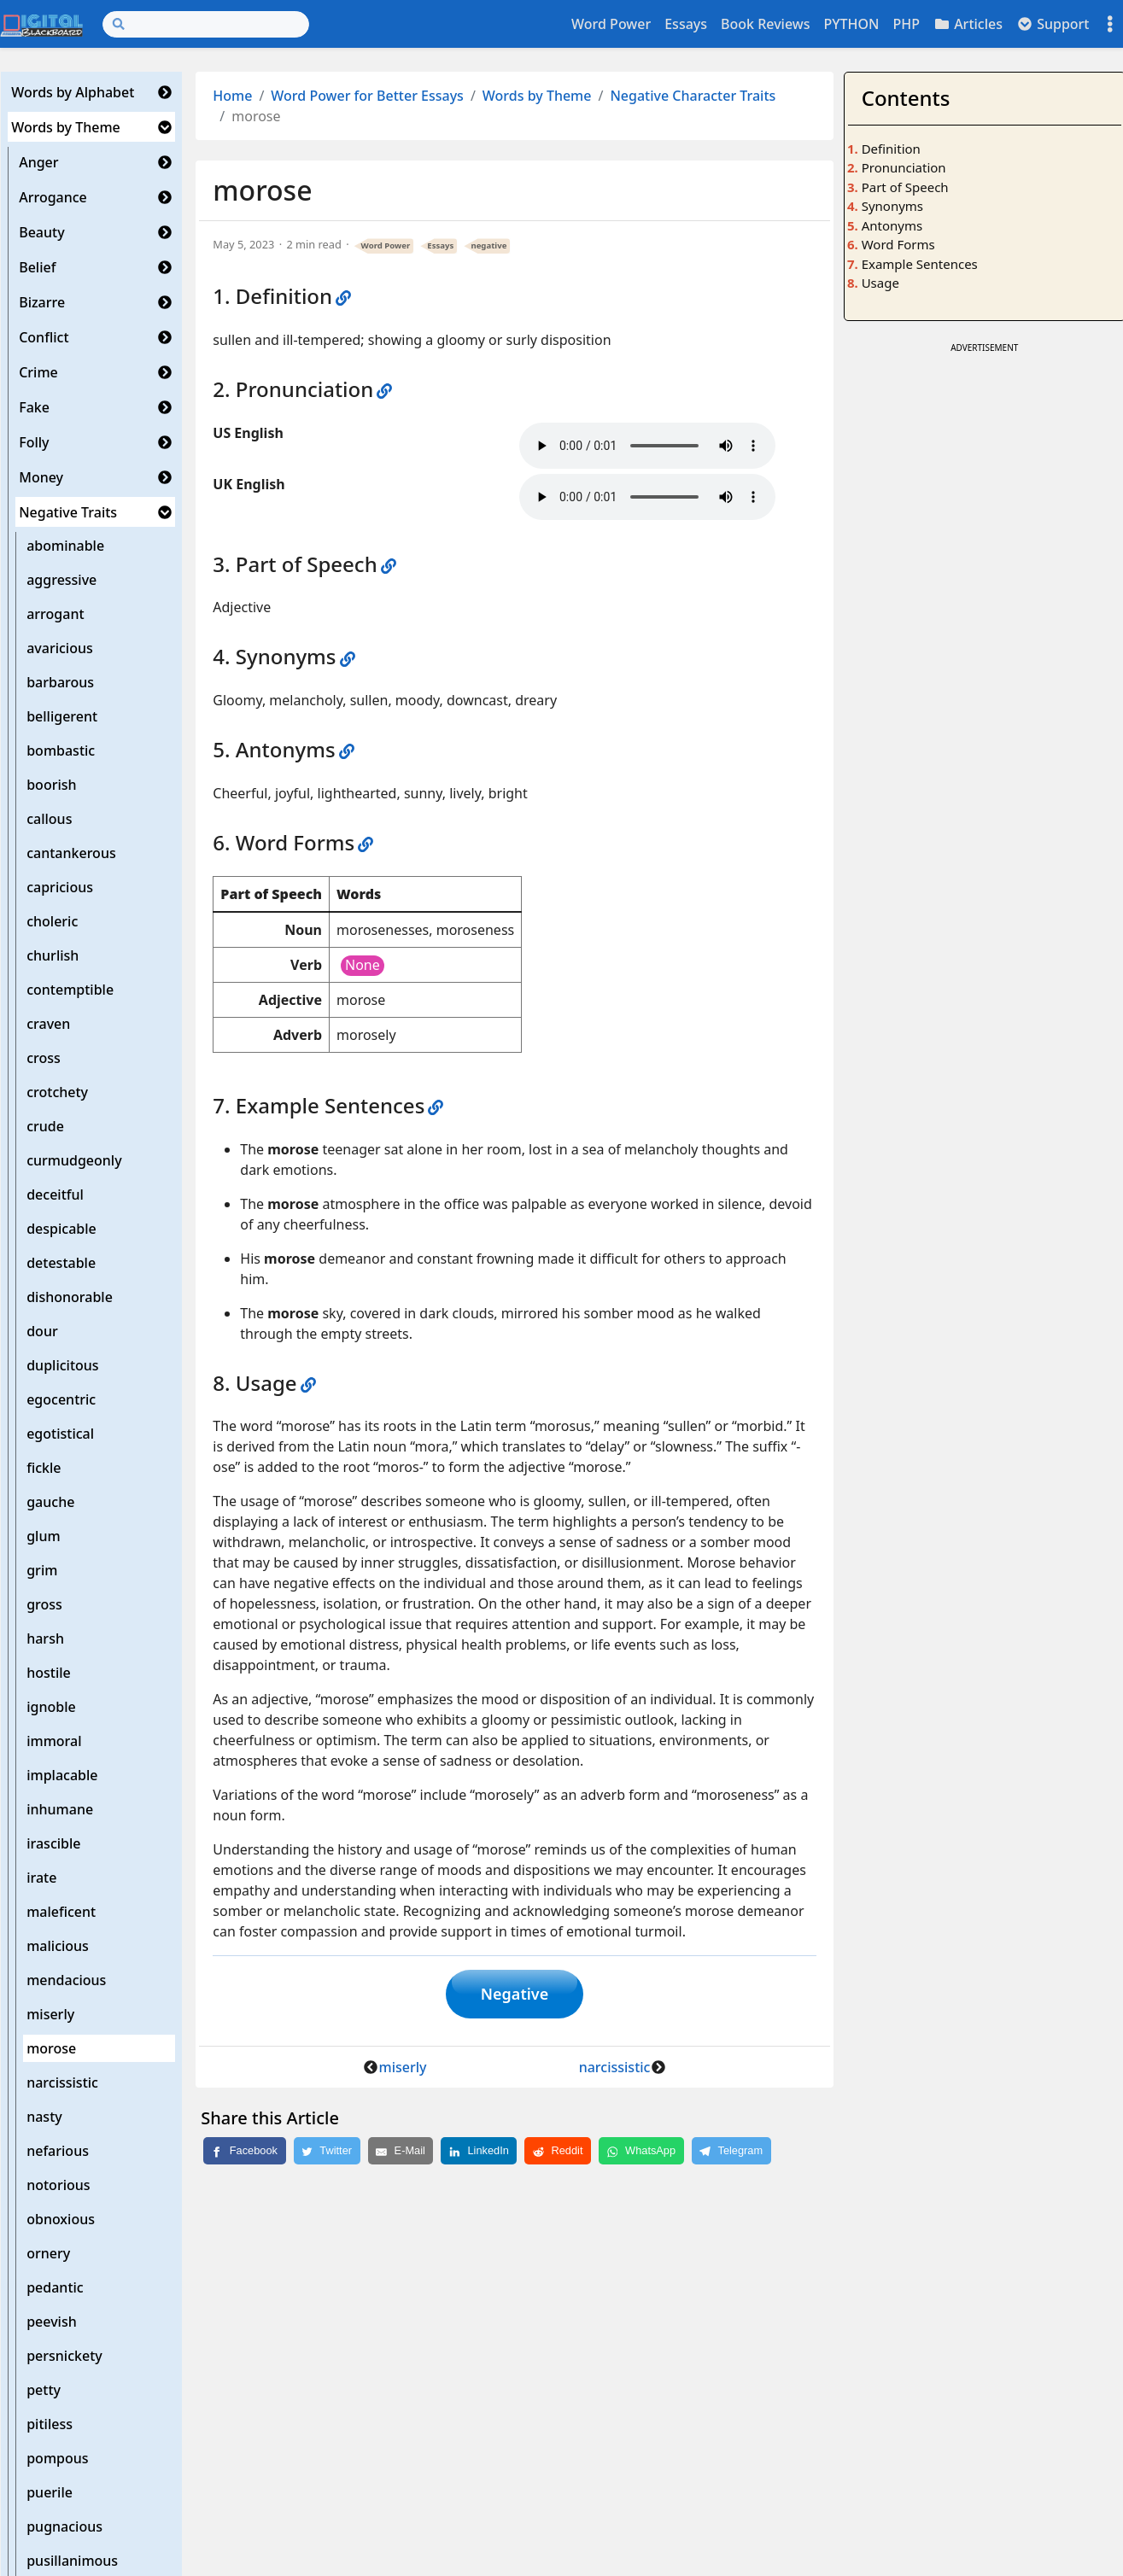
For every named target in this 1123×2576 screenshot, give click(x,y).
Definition (891, 148)
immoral (53, 1741)
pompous (57, 2458)
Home (232, 95)
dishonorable (69, 1297)
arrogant (55, 614)
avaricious (59, 648)
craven (48, 1023)
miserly (50, 2014)
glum (43, 1536)
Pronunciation (904, 167)
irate (41, 1877)
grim (41, 1570)
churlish (52, 955)
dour (42, 1331)
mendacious (66, 1980)
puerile (49, 2492)
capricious (59, 887)
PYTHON (851, 24)
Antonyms (892, 225)
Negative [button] (514, 1994)
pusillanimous (72, 2560)
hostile (48, 1672)
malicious (57, 1945)
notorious (58, 2185)
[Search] (205, 24)
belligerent (61, 716)
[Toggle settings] (1110, 24)
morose (51, 2048)
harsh (45, 1638)
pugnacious (64, 2526)
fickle (43, 1467)
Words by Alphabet (72, 92)
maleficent (61, 1911)
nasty (44, 2116)
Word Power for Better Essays (367, 95)
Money (41, 477)
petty (43, 2389)
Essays (685, 24)
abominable (65, 545)
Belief (37, 267)
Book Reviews (765, 24)
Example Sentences (920, 263)
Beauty (41, 232)
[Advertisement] (984, 464)
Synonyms (892, 205)
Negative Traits (68, 512)
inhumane (59, 1809)
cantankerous (71, 853)
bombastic (60, 750)
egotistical (60, 1433)
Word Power (611, 24)
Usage (880, 282)
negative (488, 245)
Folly (34, 442)
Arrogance (53, 197)
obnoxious (60, 2219)
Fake (34, 407)
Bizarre (42, 302)
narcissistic (62, 2082)
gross (44, 1604)
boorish (51, 784)
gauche (50, 1501)
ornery (48, 2253)
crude (45, 1126)
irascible (53, 1843)
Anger (38, 162)
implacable (61, 1775)
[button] (165, 92)
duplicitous (62, 1365)
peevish (51, 2321)
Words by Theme (65, 127)
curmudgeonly (73, 1160)
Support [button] (1053, 24)
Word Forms (898, 244)
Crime (38, 372)
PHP (906, 24)
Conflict (43, 337)
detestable (61, 1262)
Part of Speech (905, 187)
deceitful (55, 1194)
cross (43, 1058)
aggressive (61, 579)
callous (49, 818)
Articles (968, 24)
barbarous (60, 682)
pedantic (55, 2287)
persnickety (64, 2355)
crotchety (57, 1092)
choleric (52, 921)
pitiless (49, 2424)
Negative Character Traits (692, 95)
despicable (61, 1228)
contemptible (70, 989)
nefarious (57, 2150)
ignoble (50, 1706)
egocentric (61, 1399)
